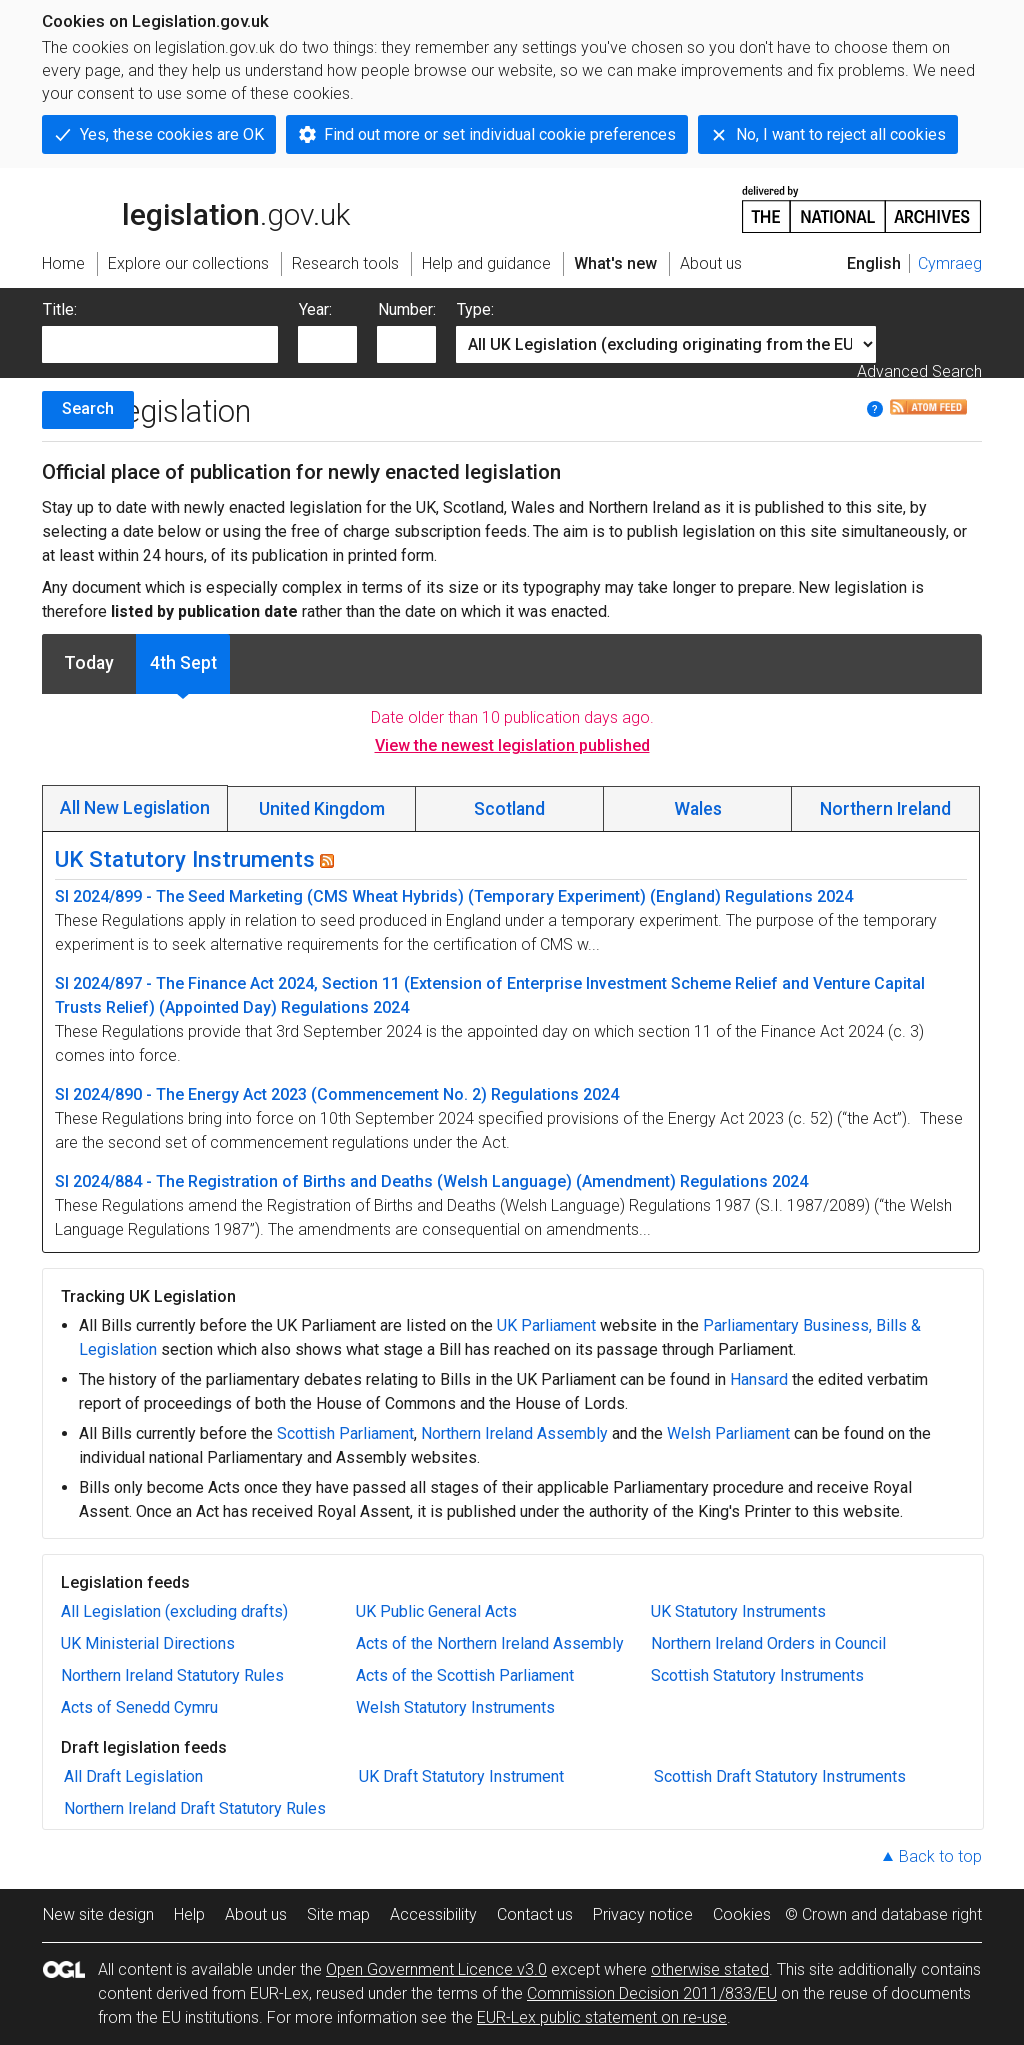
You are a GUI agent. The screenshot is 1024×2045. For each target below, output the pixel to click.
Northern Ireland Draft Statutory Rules (195, 1808)
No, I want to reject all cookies (841, 134)
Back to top (940, 1856)
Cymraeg (950, 263)
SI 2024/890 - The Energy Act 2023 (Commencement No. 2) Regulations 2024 (337, 1094)
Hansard (759, 1379)
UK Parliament (546, 1325)
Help (189, 1914)
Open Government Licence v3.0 (436, 1969)
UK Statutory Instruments (185, 859)
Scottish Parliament (345, 1433)
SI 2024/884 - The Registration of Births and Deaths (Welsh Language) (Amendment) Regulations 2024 (431, 1181)
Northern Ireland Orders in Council (768, 1643)
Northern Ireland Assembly (514, 1433)
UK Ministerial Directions (148, 1643)
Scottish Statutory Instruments (757, 1675)
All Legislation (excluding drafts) (174, 1611)
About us (256, 1914)
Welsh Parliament (728, 1433)
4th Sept (183, 663)
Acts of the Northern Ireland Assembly (490, 1643)
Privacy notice (643, 1914)
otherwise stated (710, 1969)
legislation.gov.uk (196, 208)
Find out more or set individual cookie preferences (500, 134)
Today (89, 663)
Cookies (742, 1914)
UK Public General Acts (436, 1611)
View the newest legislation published (512, 745)
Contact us (535, 1914)
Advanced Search (919, 371)
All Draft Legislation (133, 1776)
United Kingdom (322, 809)
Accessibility (433, 1914)
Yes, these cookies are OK (172, 134)
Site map (338, 1914)
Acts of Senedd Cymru (139, 1707)
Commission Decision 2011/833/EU (652, 1993)
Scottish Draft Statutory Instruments (780, 1776)
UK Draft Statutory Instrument (461, 1776)
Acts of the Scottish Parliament (465, 1675)
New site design (98, 1914)
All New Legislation (135, 808)
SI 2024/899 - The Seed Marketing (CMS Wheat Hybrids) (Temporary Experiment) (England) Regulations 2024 (454, 896)
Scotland (509, 809)
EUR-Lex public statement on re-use (602, 2017)
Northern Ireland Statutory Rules (172, 1675)
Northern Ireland (885, 809)
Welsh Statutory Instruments (455, 1707)
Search (88, 408)
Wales (698, 809)
